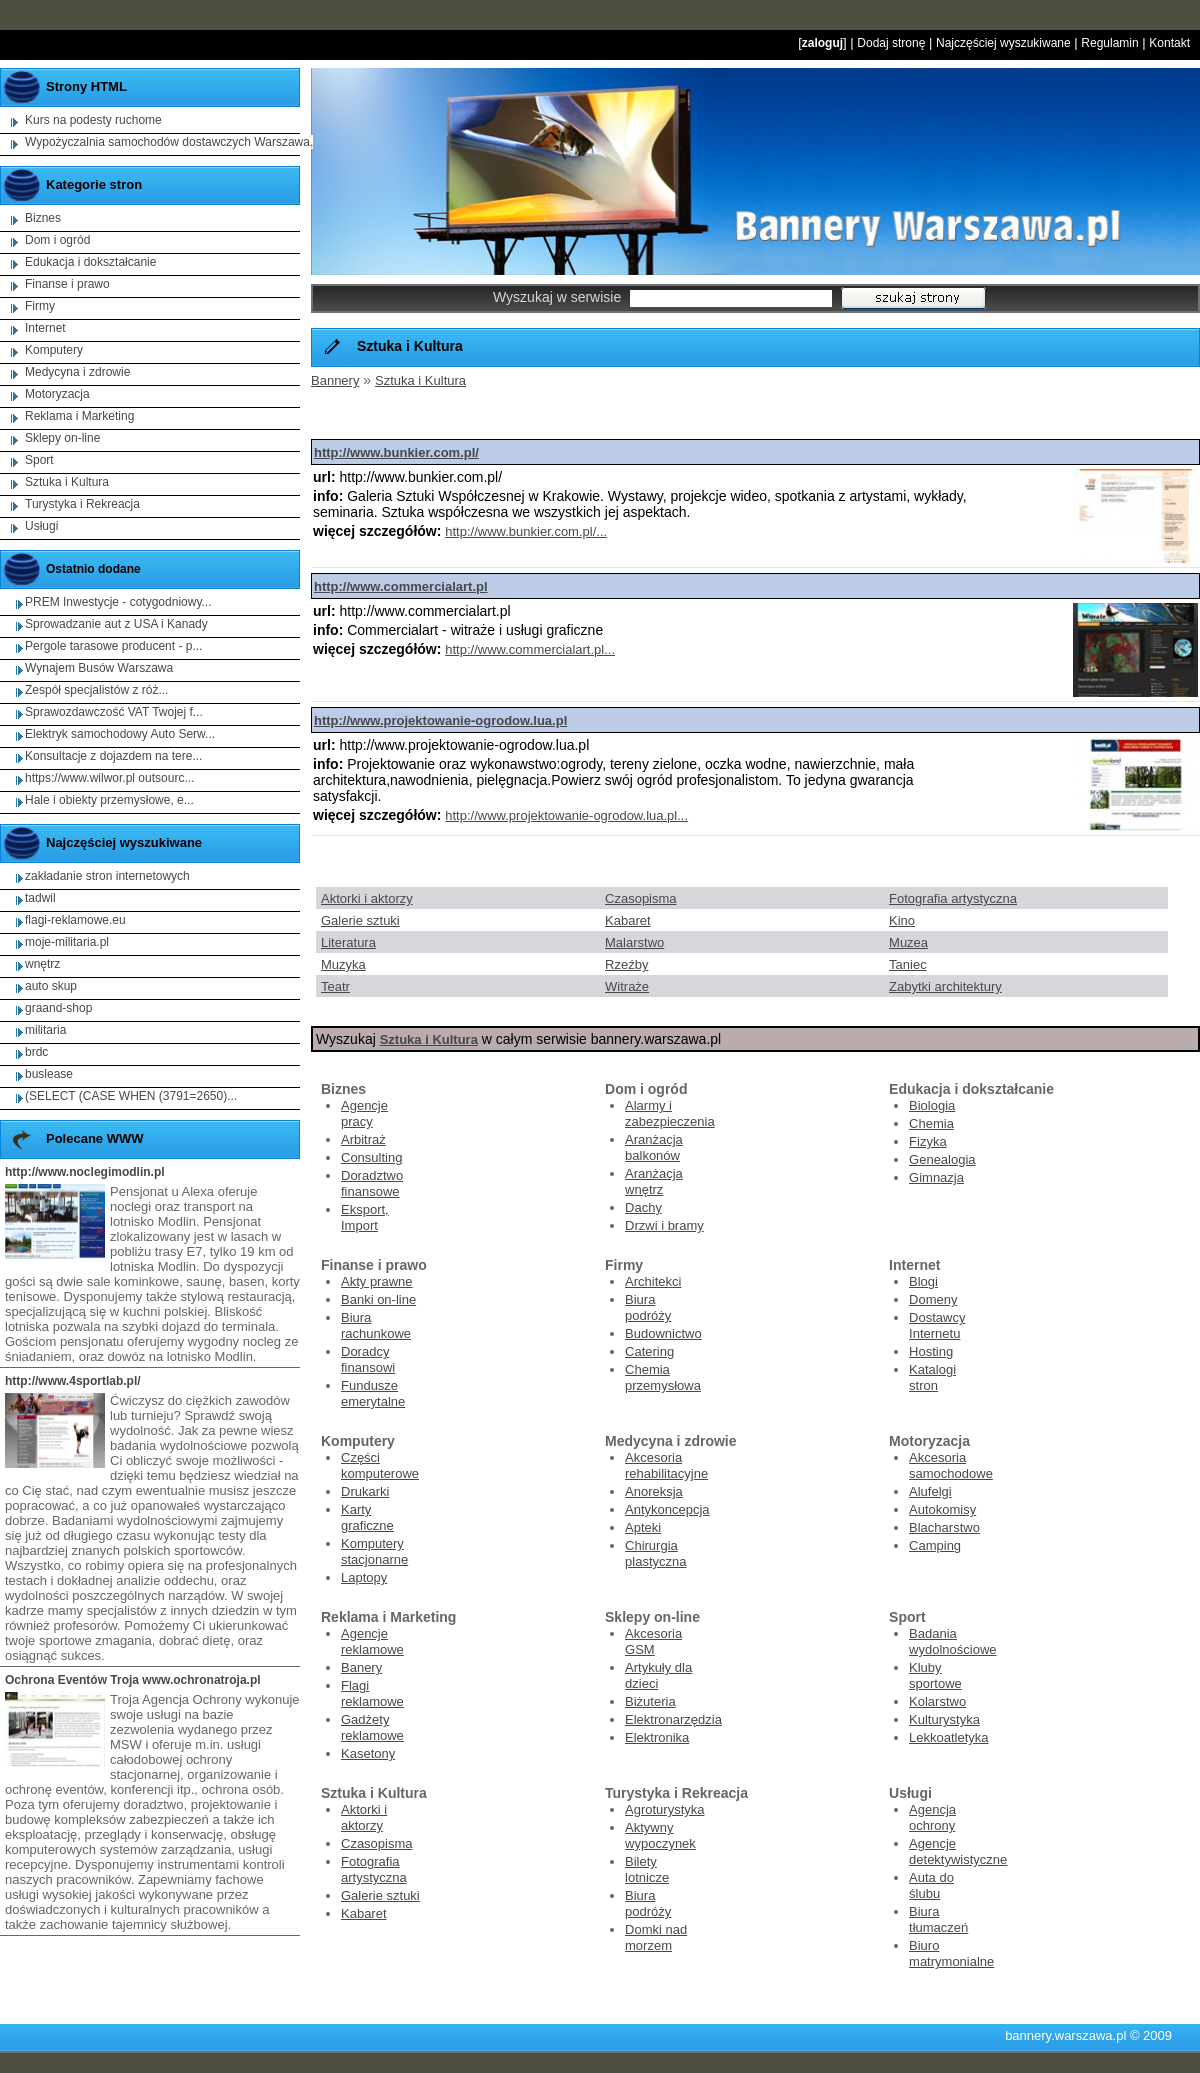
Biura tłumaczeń (938, 1919)
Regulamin (1109, 43)
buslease (49, 1074)
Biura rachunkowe (376, 1325)
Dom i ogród (57, 240)
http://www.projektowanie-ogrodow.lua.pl (440, 720)
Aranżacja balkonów (654, 1147)
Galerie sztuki (360, 920)
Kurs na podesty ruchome (93, 120)
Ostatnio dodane (93, 569)
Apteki (643, 1527)
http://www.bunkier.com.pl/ (396, 452)
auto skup (51, 986)
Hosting (931, 1351)
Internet (45, 328)
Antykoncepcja (667, 1509)
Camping (935, 1545)
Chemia (931, 1123)
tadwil (40, 898)
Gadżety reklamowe (372, 1727)
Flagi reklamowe (372, 1693)
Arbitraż (363, 1139)
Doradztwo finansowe (372, 1183)
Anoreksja (654, 1491)
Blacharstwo (944, 1527)
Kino (902, 920)
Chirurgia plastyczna (655, 1553)
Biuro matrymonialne (951, 1953)
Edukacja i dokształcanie (90, 262)
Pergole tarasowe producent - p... (113, 646)
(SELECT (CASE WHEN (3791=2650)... (131, 1096)
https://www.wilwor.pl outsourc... (109, 778)
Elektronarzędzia (673, 1719)
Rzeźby (626, 964)
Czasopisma (641, 898)
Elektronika (657, 1737)
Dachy (643, 1207)
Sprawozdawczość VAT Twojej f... (114, 712)
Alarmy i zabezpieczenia (670, 1113)
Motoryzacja (57, 394)
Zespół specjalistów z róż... (96, 690)
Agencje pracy (364, 1113)
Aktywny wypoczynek (660, 1835)
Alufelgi (930, 1491)
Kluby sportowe (935, 1675)
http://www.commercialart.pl (401, 586)
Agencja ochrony (932, 1817)
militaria (45, 1030)
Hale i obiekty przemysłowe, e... (109, 800)
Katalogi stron (932, 1377)
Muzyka (343, 964)
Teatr (335, 986)
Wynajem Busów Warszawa (99, 668)
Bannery (335, 380)
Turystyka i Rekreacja (82, 504)
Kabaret (628, 920)
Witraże (627, 986)
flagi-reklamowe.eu (75, 920)
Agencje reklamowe (372, 1641)
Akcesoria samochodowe (951, 1465)
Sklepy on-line (62, 438)
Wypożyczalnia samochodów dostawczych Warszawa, (169, 142)
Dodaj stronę (891, 43)
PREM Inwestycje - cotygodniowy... (118, 602)
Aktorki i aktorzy (367, 898)
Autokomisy (942, 1509)
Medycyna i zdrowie (77, 372)
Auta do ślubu (931, 1885)
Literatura (348, 942)
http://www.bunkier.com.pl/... (526, 531)
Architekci (653, 1281)
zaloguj (822, 43)
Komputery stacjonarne (374, 1551)
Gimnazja (936, 1177)
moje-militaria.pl (67, 942)
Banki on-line (378, 1299)
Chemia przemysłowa (663, 1377)
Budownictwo (663, 1333)
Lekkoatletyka (949, 1737)
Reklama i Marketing (79, 416)
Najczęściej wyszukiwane (1003, 43)
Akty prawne (377, 1281)
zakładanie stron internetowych (107, 876)
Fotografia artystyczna (953, 898)
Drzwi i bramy (664, 1225)
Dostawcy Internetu (937, 1325)
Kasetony (368, 1753)
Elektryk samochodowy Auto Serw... (120, 734)
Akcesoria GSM (653, 1641)
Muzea (908, 942)
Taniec (908, 964)
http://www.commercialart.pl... (530, 649)
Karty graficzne (367, 1517)
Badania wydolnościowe (952, 1641)
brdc (36, 1052)
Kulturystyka (944, 1719)
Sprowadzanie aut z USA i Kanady (116, 624)
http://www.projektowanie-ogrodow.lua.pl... (566, 815)
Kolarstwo (937, 1701)
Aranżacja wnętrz (654, 1181)
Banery (361, 1667)
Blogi (923, 1281)
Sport (39, 460)
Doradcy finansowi (368, 1359)
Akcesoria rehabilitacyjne (666, 1465)
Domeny (933, 1299)
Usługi (41, 526)
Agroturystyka (664, 1809)
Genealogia (942, 1159)
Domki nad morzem (656, 1937)
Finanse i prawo (67, 284)
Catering (649, 1351)
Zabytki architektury (945, 986)
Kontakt (1169, 43)
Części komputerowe (380, 1465)
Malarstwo (634, 942)
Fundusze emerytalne (373, 1393)
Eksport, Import (365, 1217)
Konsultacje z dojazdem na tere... (113, 756)
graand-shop (58, 1008)
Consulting (371, 1157)
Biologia (932, 1105)
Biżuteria (650, 1701)
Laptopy (364, 1577)
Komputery (54, 350)
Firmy (40, 306)
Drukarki (365, 1491)
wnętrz (42, 964)
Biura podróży (648, 1307)
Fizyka (928, 1141)
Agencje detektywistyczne (958, 1851)
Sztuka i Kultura (420, 380)
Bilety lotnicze (647, 1869)
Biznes (43, 218)
